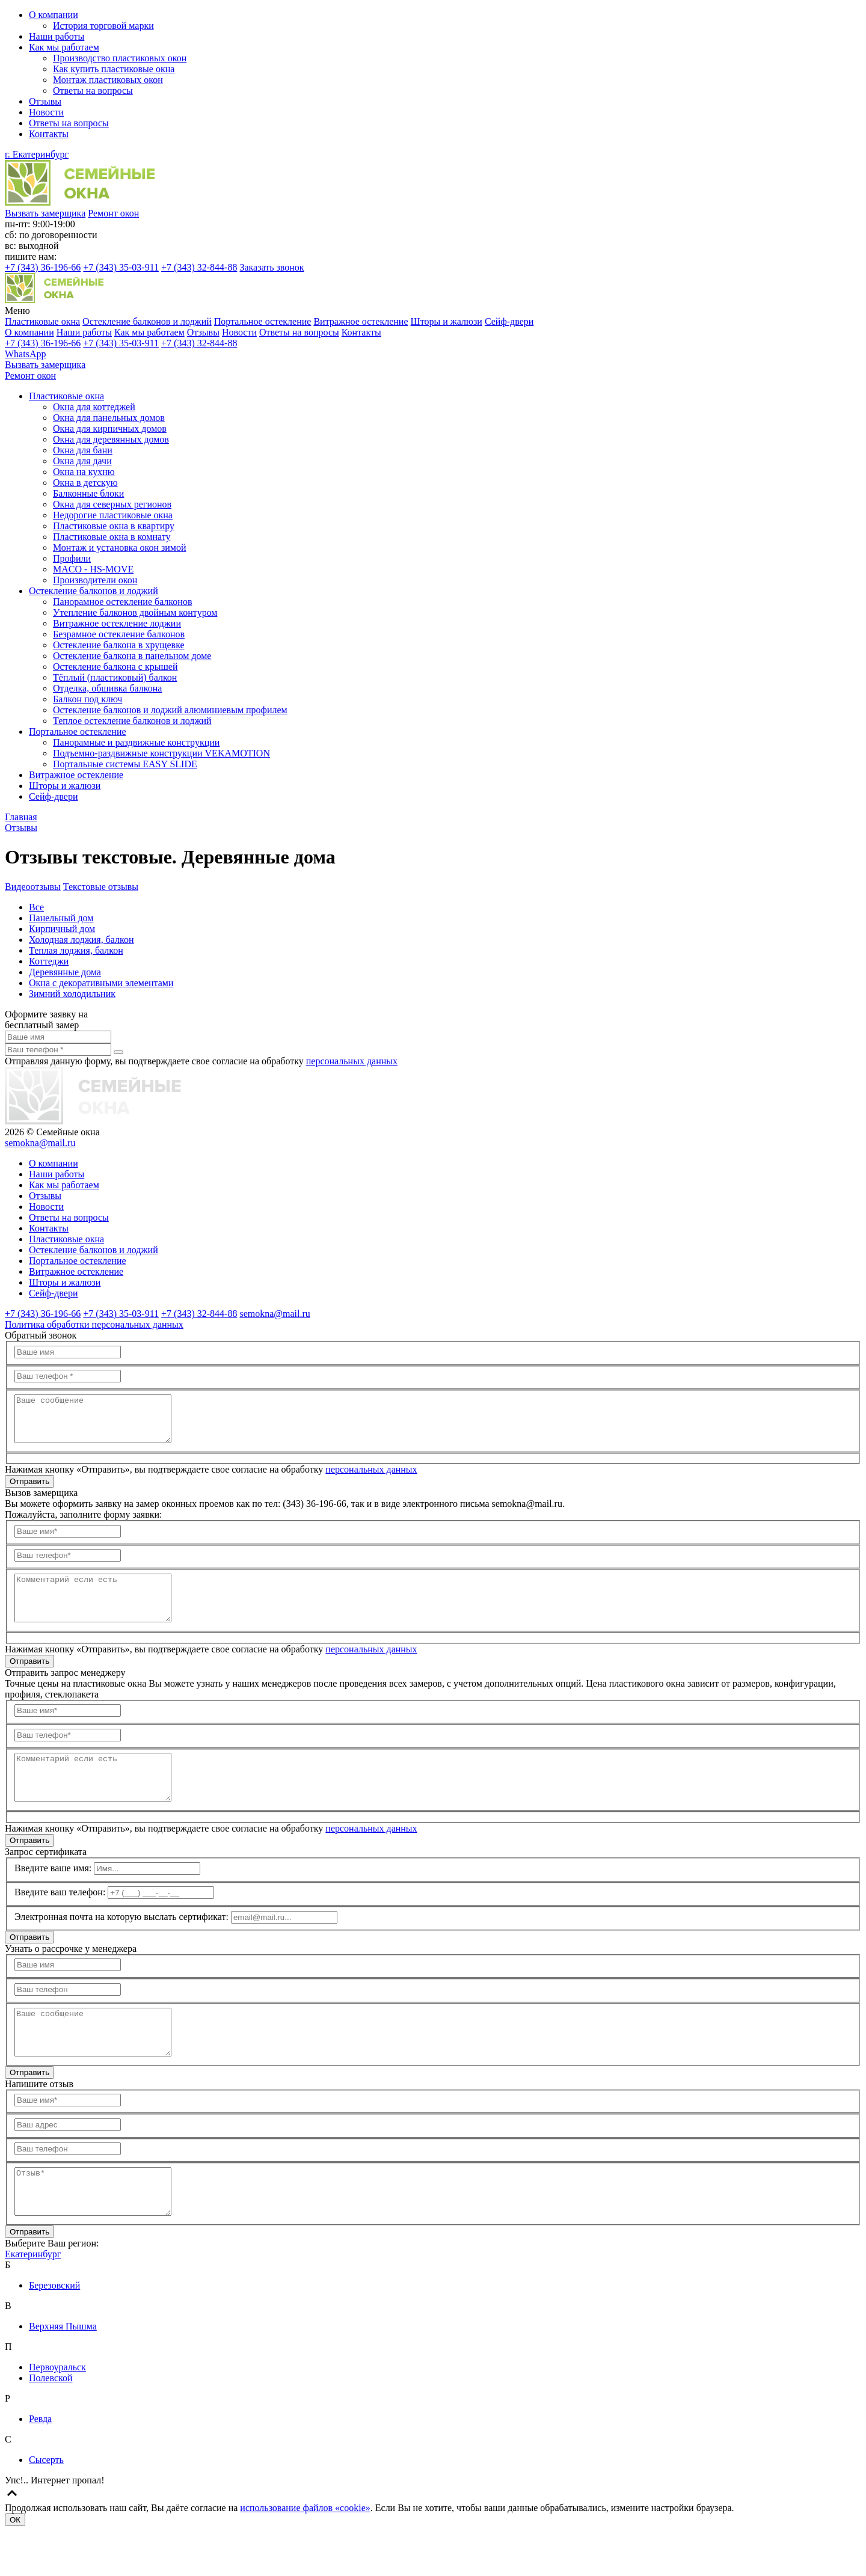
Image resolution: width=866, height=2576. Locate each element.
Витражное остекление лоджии (117, 623)
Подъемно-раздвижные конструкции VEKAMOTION (161, 753)
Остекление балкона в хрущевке (119, 645)
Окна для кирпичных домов (110, 428)
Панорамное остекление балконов (122, 601)
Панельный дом (61, 918)
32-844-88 (199, 267)
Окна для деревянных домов (111, 439)
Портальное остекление (263, 321)
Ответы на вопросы (93, 90)
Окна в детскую (85, 482)
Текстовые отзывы (100, 887)
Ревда (40, 2464)
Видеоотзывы (33, 887)
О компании (53, 15)
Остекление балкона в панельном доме (132, 656)
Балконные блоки (88, 493)
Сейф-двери (509, 321)
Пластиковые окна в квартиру (113, 526)
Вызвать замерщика (45, 213)
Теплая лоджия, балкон (76, 950)
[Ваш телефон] (58, 1049)
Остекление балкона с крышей (115, 666)
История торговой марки (103, 25)
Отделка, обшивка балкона (107, 688)
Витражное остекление (360, 321)
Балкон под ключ (87, 699)
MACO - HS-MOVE (93, 569)
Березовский (54, 2330)
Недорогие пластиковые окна (113, 515)
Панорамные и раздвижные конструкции (136, 742)
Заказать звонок (271, 267)
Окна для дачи (82, 461)
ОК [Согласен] (15, 2564)
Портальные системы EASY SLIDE (125, 764)
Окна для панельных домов (109, 417)
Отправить (29, 1490)
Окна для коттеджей (94, 407)
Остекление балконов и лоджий (147, 321)
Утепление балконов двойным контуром (135, 612)
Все (36, 907)
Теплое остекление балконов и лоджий (132, 721)
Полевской (51, 2423)
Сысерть (46, 2505)
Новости (46, 112)
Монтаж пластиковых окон (108, 80)
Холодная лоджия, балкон (81, 939)
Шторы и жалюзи (446, 321)
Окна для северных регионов (112, 504)
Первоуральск (57, 2412)
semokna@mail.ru (40, 1143)
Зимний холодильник (72, 994)
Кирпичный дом (62, 929)
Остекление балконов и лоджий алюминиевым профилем (170, 710)
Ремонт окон (113, 213)
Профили (72, 558)
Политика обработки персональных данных (94, 1324)
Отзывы (45, 101)
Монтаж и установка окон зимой (119, 547)
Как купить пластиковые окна (113, 69)
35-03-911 (121, 267)
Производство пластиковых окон (119, 58)
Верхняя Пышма (63, 2371)
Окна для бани (82, 450)
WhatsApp (25, 354)
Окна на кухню (84, 472)
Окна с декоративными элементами (101, 983)
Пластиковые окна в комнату (111, 537)
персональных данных (352, 1061)
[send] (118, 1052)
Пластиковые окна (42, 321)
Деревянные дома (65, 972)
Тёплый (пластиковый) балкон (115, 677)
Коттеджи (49, 961)
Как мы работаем (64, 47)
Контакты (49, 134)
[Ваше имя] (58, 1037)
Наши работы (56, 36)
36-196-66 (43, 267)
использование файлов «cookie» (305, 2553)
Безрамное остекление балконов (119, 634)
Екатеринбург (33, 2299)
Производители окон (95, 580)
